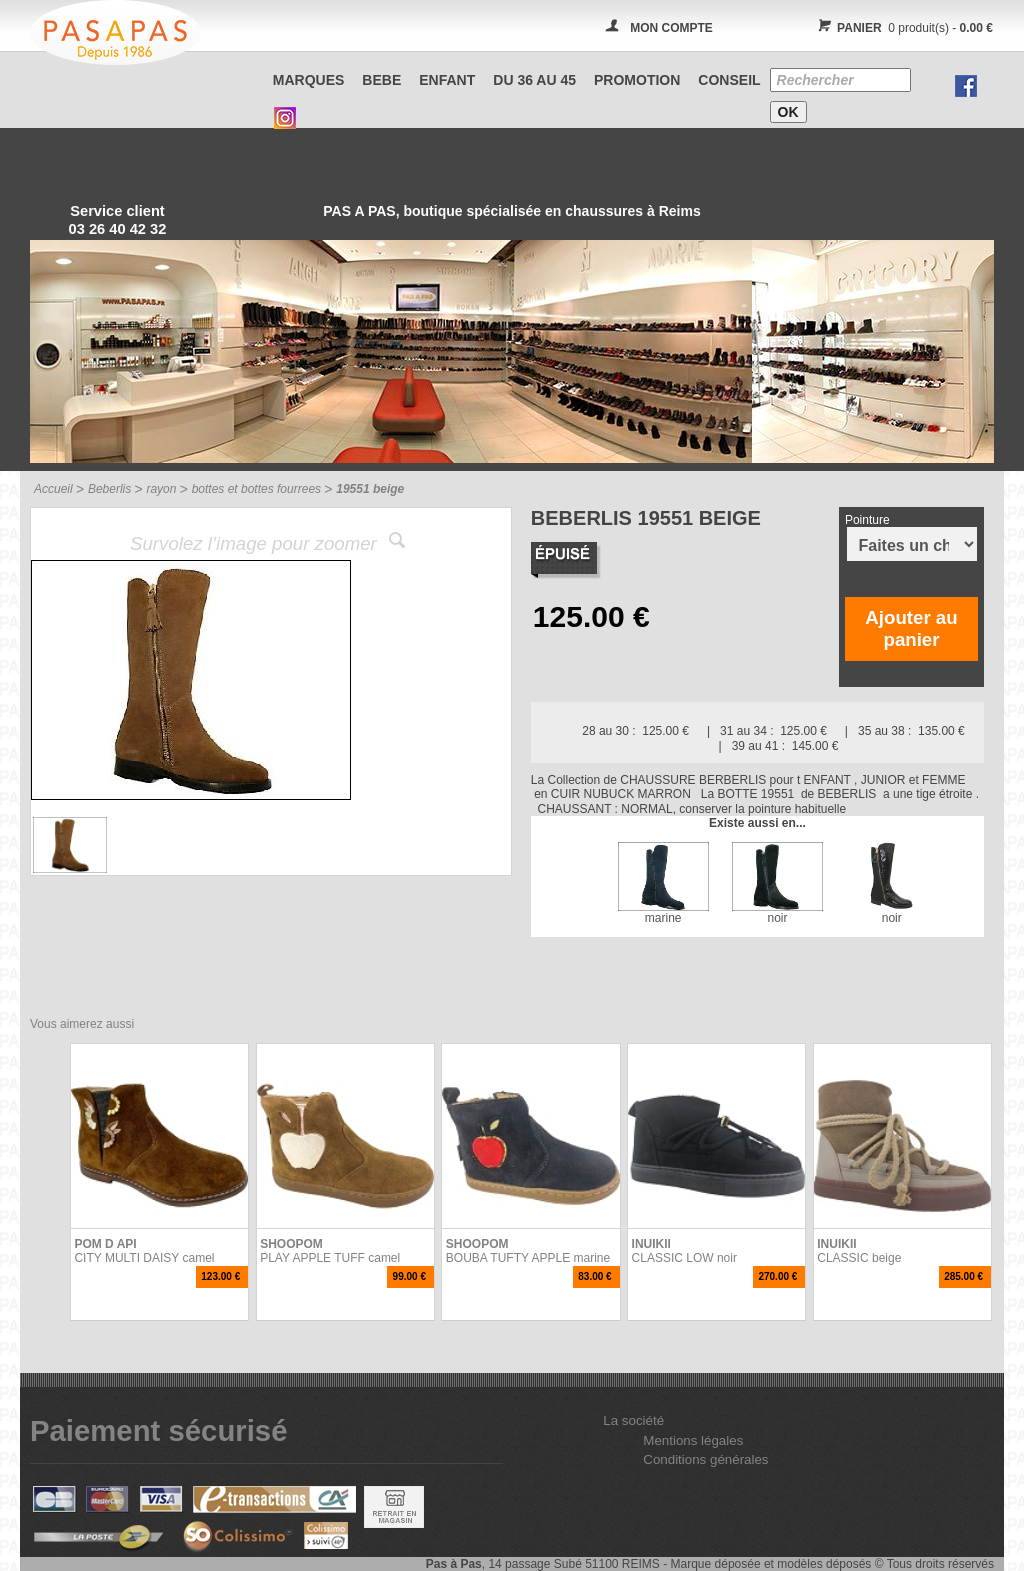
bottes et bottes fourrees (256, 489)
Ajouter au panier (911, 628)
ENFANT (447, 80)
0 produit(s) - (902, 28)
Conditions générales (705, 1459)
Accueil (53, 489)
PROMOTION (637, 80)
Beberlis (109, 489)
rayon (161, 489)
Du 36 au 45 (534, 80)
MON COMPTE (671, 28)
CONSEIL (729, 80)
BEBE (381, 80)
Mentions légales (693, 1440)
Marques (309, 80)
